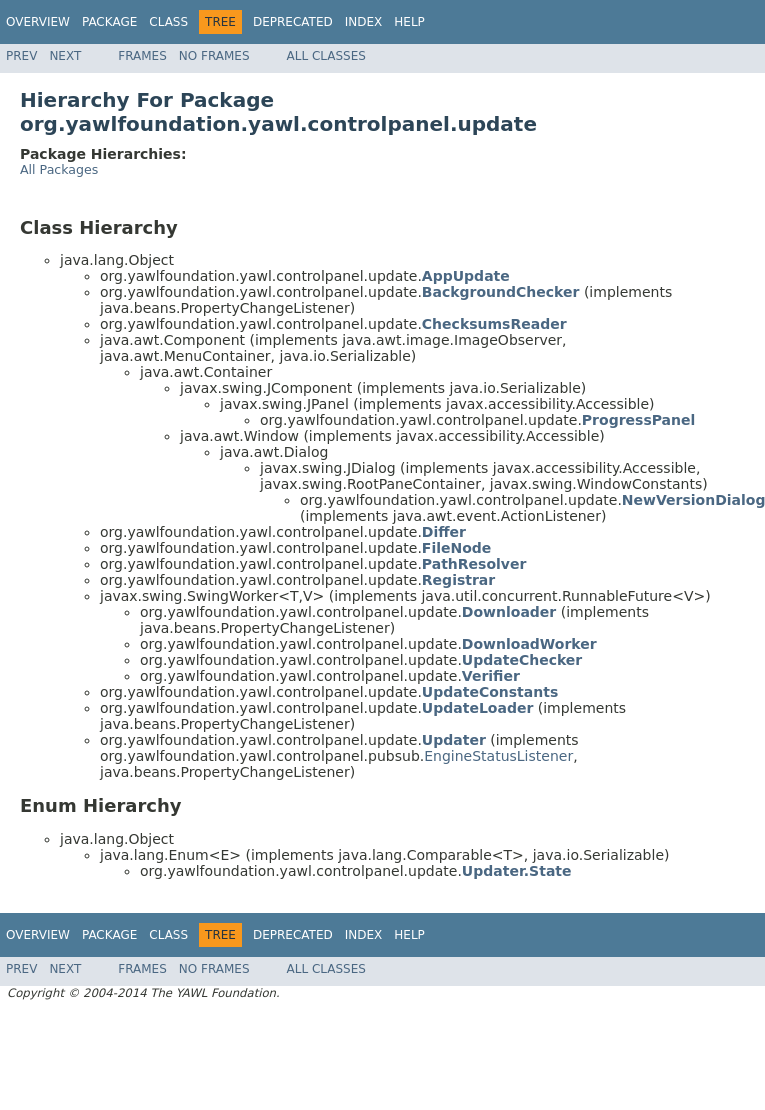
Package (109, 22)
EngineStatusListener (498, 756)
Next (65, 56)
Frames (142, 56)
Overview (38, 22)
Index (364, 22)
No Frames (214, 56)
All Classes (326, 56)
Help (409, 22)
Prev (21, 56)
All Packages (59, 169)
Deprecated (293, 22)
